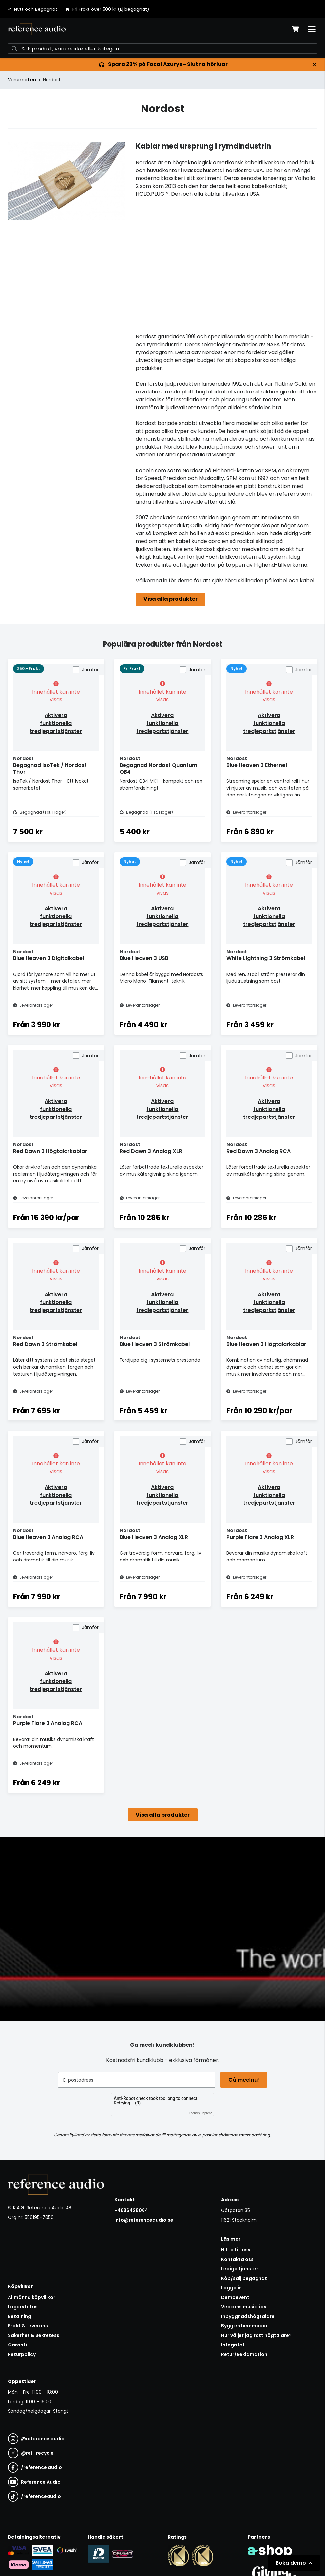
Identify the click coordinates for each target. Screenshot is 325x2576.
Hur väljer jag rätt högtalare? (256, 2335)
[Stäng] (314, 65)
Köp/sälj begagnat (244, 2278)
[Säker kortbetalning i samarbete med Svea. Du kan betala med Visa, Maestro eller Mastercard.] (18, 2549)
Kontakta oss (237, 2259)
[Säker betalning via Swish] (66, 2550)
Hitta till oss (235, 2249)
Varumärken (22, 79)
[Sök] (162, 48)
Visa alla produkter (170, 599)
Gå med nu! (243, 2079)
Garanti (17, 2345)
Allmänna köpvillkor (31, 2297)
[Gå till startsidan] (37, 29)
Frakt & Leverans (28, 2326)
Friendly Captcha (200, 2113)
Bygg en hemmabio (244, 2326)
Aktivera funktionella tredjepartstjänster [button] (56, 723)
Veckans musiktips (243, 2307)
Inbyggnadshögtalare (248, 2316)
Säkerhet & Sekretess (33, 2335)
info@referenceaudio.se (143, 2220)
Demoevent (235, 2297)
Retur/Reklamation (244, 2354)
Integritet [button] (233, 2345)
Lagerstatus (23, 2307)
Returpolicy (22, 2354)
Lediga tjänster (239, 2268)
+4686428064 (131, 2210)
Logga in (231, 2287)
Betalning (19, 2316)
